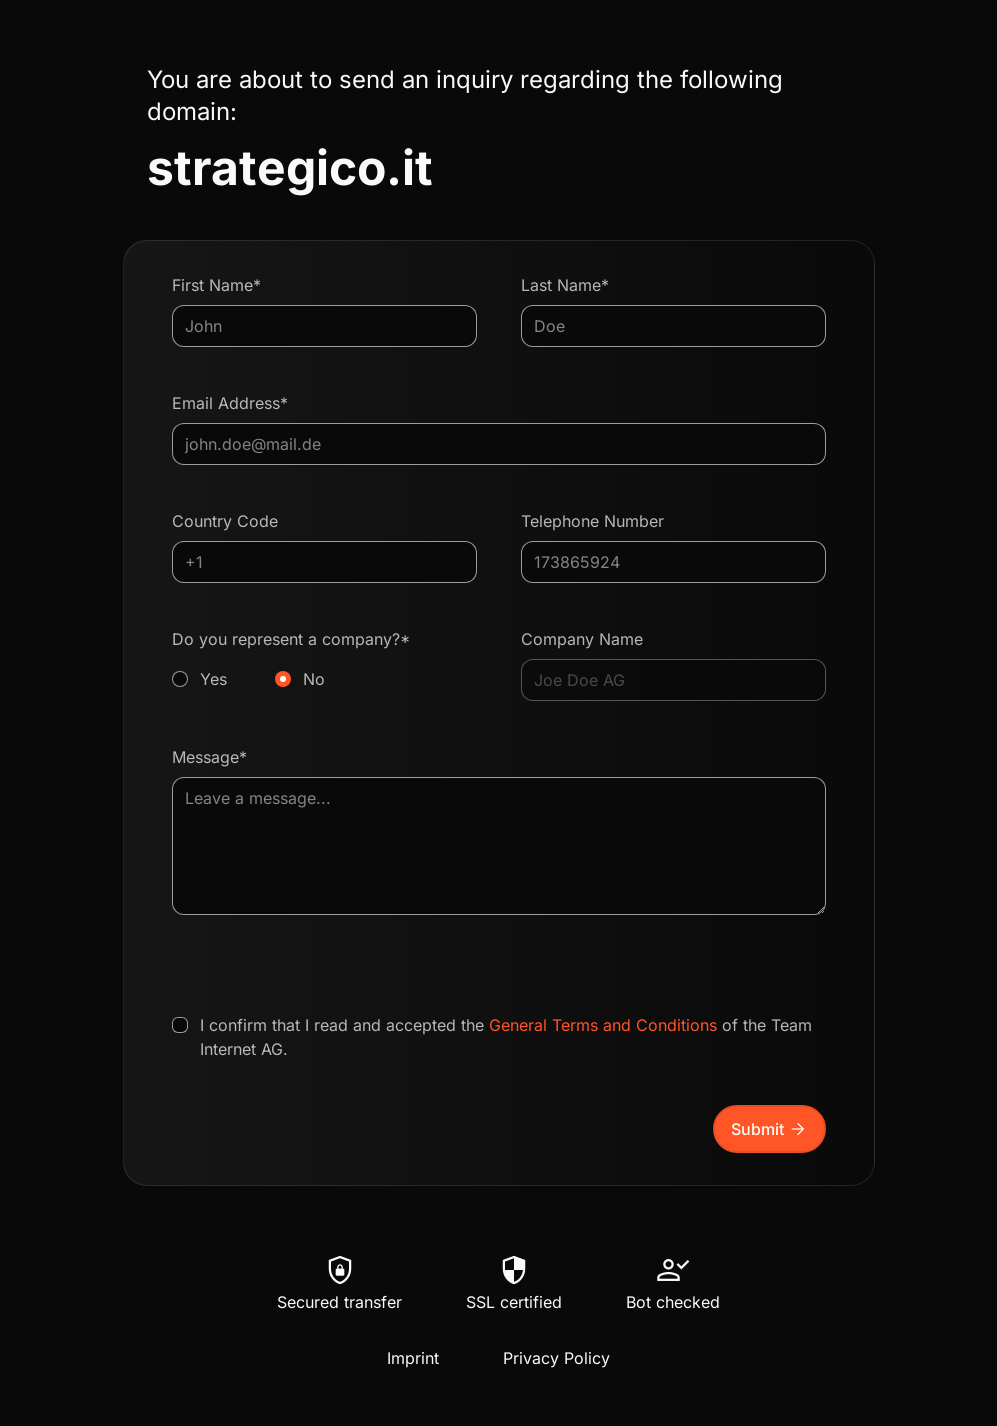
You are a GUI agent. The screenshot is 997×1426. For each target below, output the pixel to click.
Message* (209, 757)
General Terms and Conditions (603, 1025)
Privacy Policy (556, 1358)
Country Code (225, 521)
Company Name (582, 639)
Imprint (413, 1358)
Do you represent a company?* (324, 660)
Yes (213, 679)
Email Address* (230, 403)
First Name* (216, 285)
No (314, 679)
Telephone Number (592, 521)
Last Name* (565, 285)
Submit (769, 1129)
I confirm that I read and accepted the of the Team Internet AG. (506, 1037)
